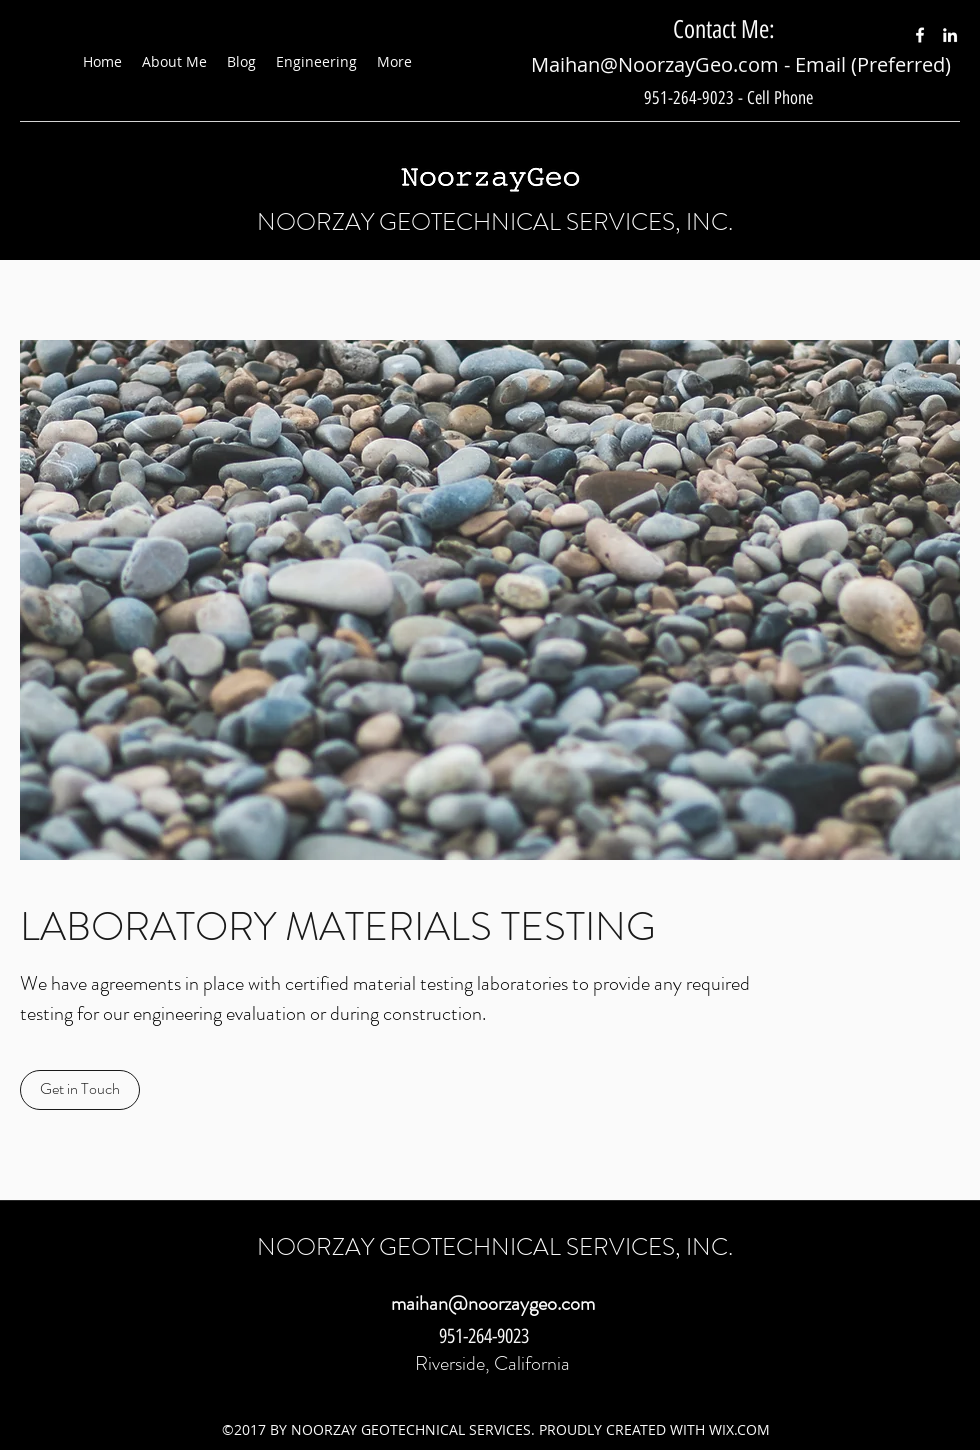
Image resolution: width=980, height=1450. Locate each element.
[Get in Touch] (80, 1090)
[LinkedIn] (950, 35)
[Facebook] (920, 35)
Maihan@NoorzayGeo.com (655, 64)
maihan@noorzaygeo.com (493, 1303)
